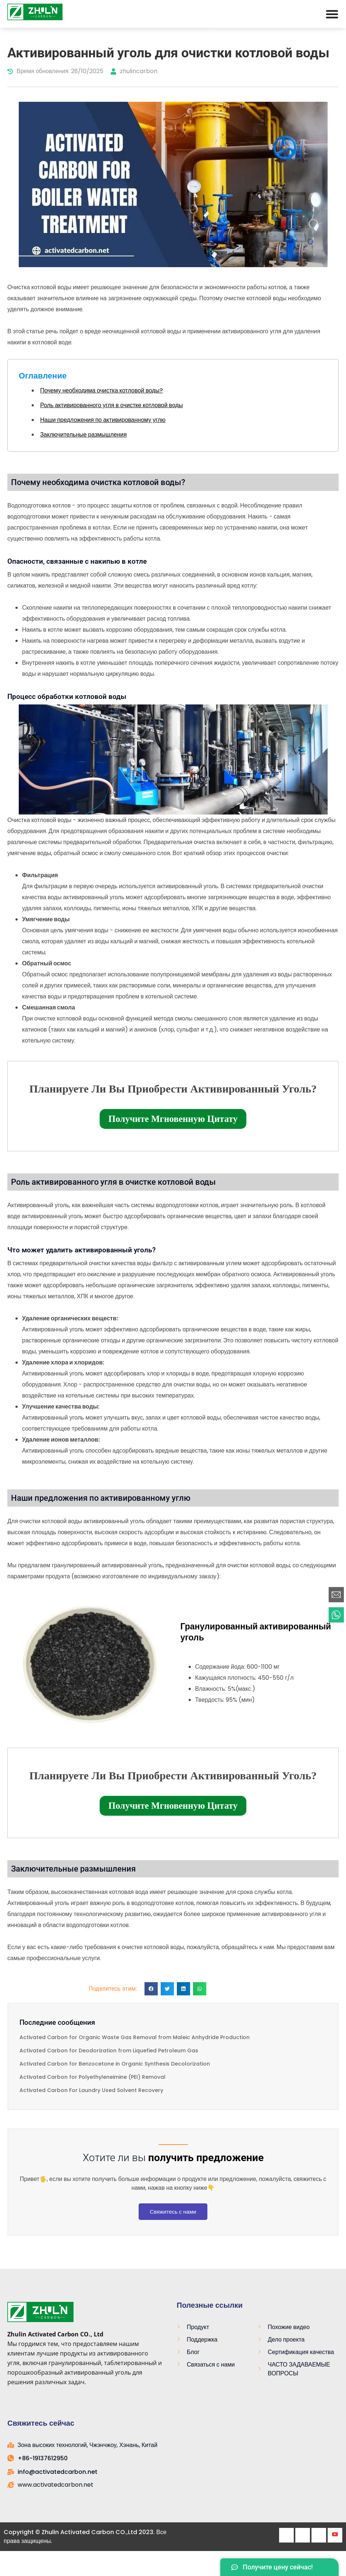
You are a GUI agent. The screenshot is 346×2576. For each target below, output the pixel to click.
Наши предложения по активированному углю (102, 420)
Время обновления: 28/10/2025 (55, 71)
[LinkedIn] (318, 2535)
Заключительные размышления (83, 434)
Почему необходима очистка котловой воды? (101, 390)
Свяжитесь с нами (173, 2212)
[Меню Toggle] (332, 14)
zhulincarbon (134, 71)
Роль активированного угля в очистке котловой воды (111, 405)
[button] (151, 1988)
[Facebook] (286, 2535)
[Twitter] (302, 2535)
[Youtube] (335, 2535)
